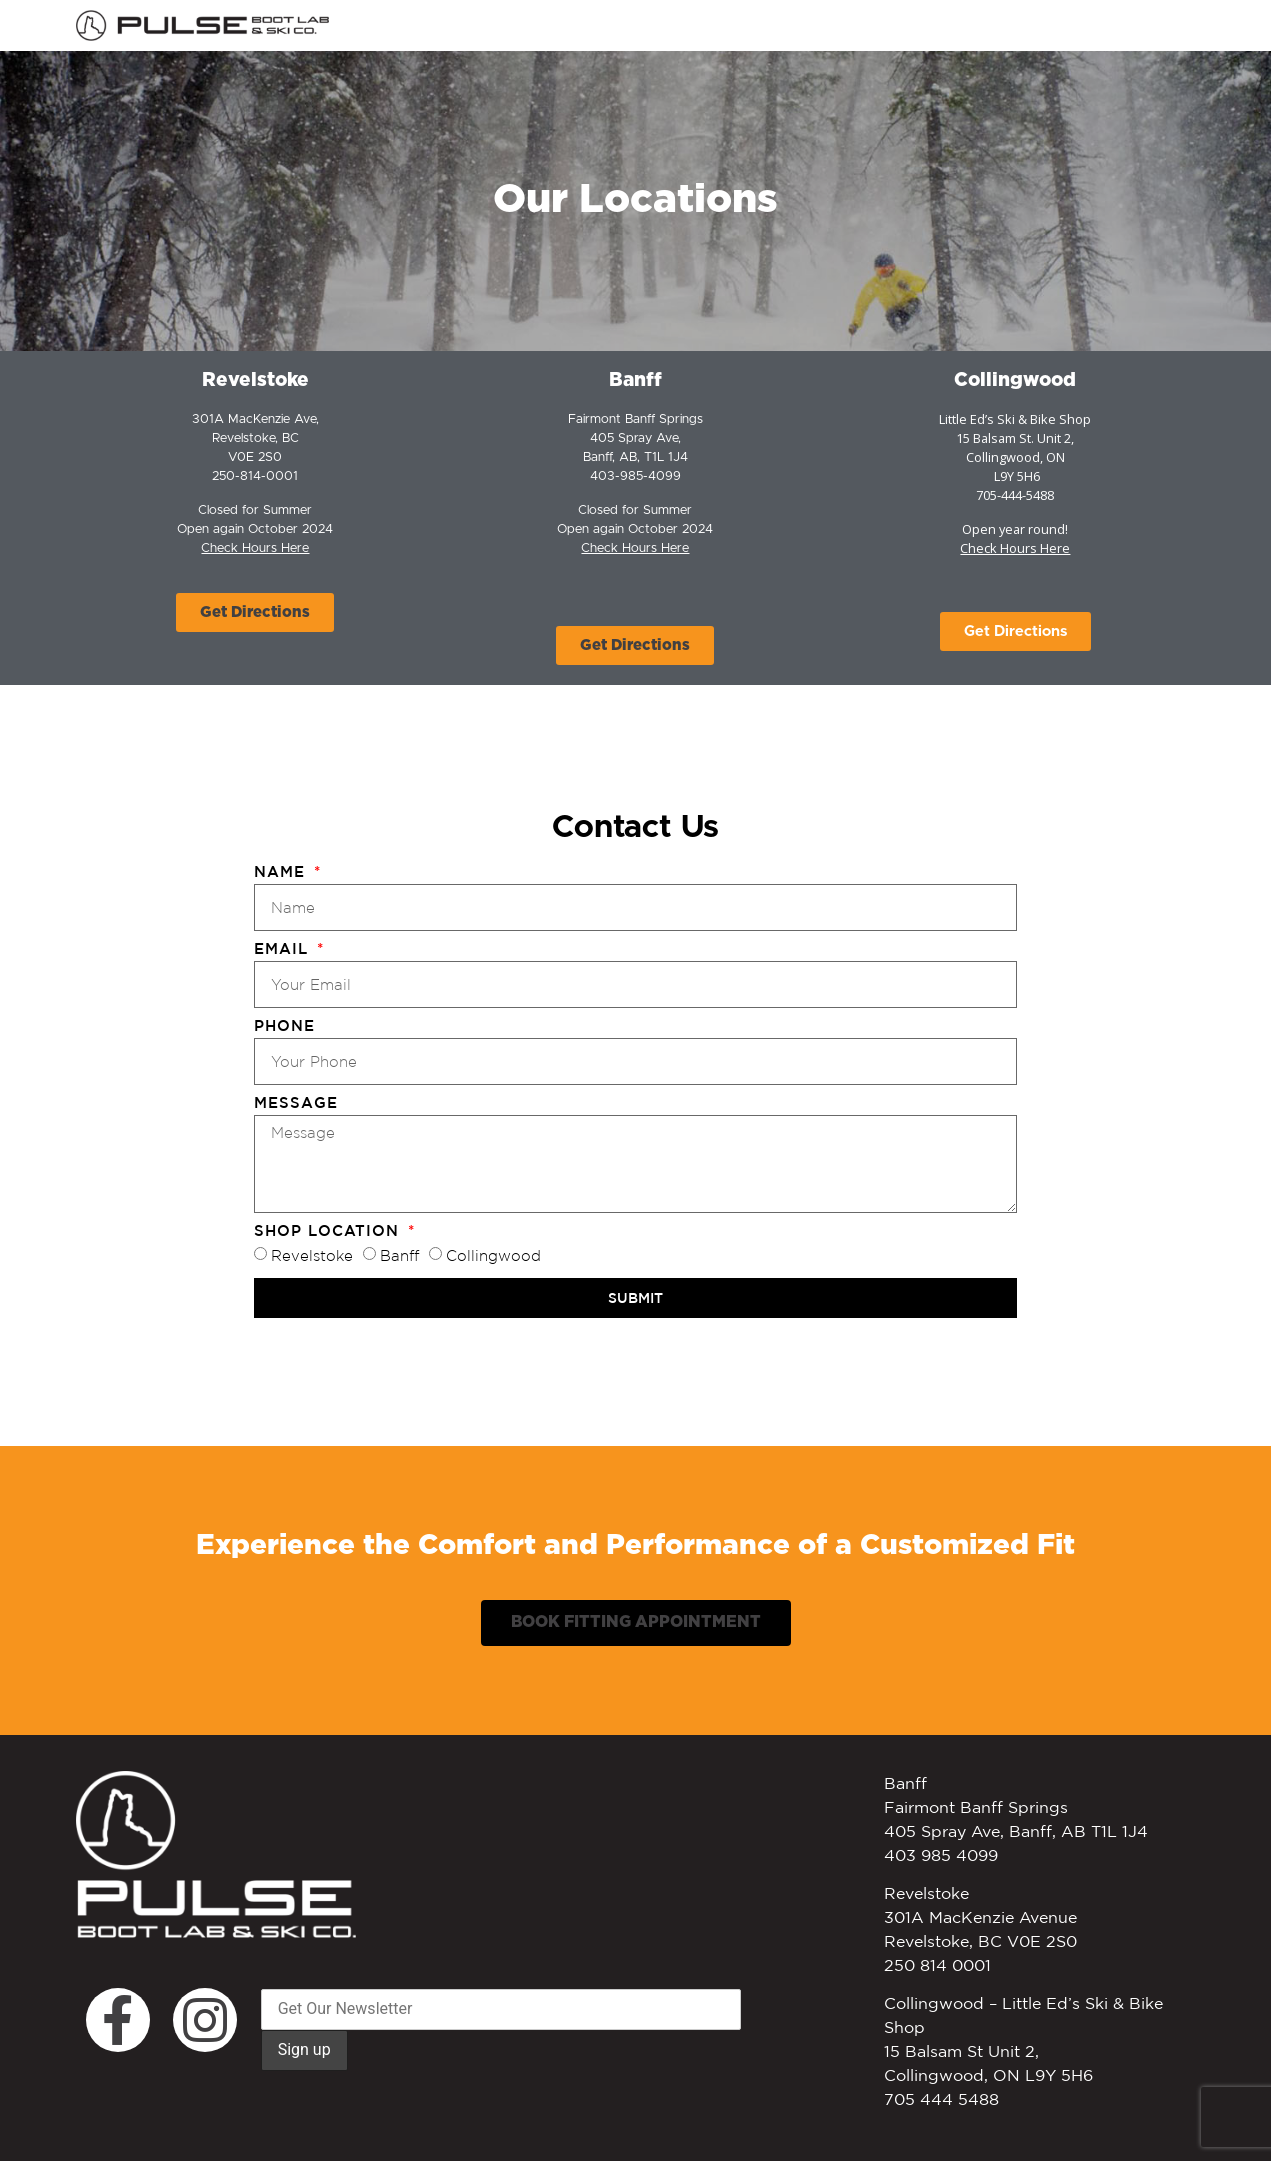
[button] (255, 612)
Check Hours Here (635, 548)
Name (282, 872)
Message (296, 1103)
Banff (635, 380)
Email (284, 949)
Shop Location (329, 1231)
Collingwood (1015, 380)
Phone (284, 1026)
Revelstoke (312, 1256)
